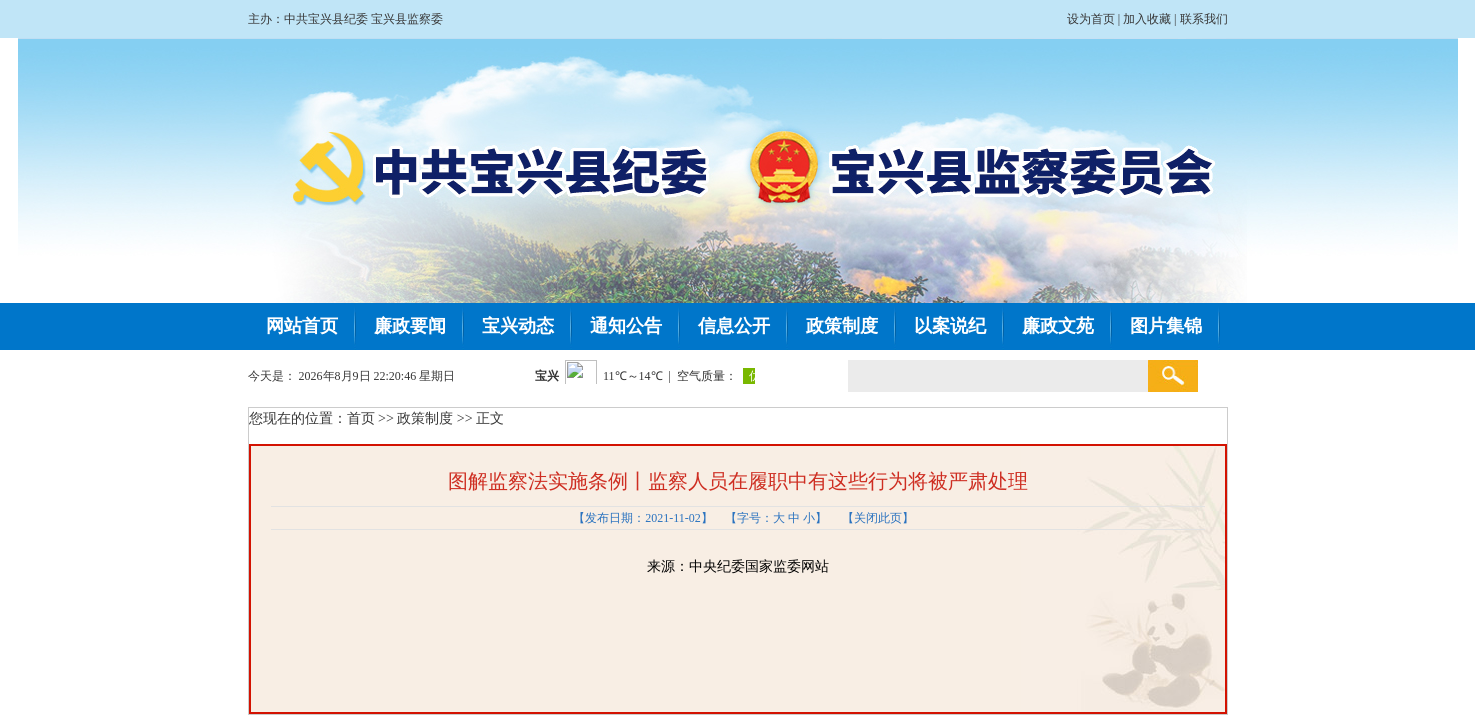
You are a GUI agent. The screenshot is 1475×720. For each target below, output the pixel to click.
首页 (361, 418)
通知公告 (626, 326)
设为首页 (1091, 19)
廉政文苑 (1058, 326)
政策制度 (842, 326)
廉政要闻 (410, 326)
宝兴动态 (518, 326)
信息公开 (734, 326)
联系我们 (1204, 19)
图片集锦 (1166, 326)
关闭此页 (878, 518)
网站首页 (302, 326)
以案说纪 (950, 326)
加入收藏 (1147, 19)
